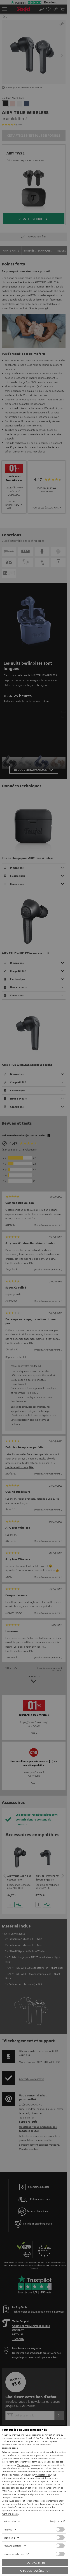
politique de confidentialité (32, 2510)
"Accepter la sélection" (13, 2497)
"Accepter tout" (42, 2474)
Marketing (9, 2537)
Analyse (8, 2529)
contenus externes (14, 2553)
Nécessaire (10, 2521)
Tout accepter (35, 2562)
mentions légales (10, 2513)
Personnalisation (13, 2545)
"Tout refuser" (23, 2464)
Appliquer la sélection (35, 2570)
